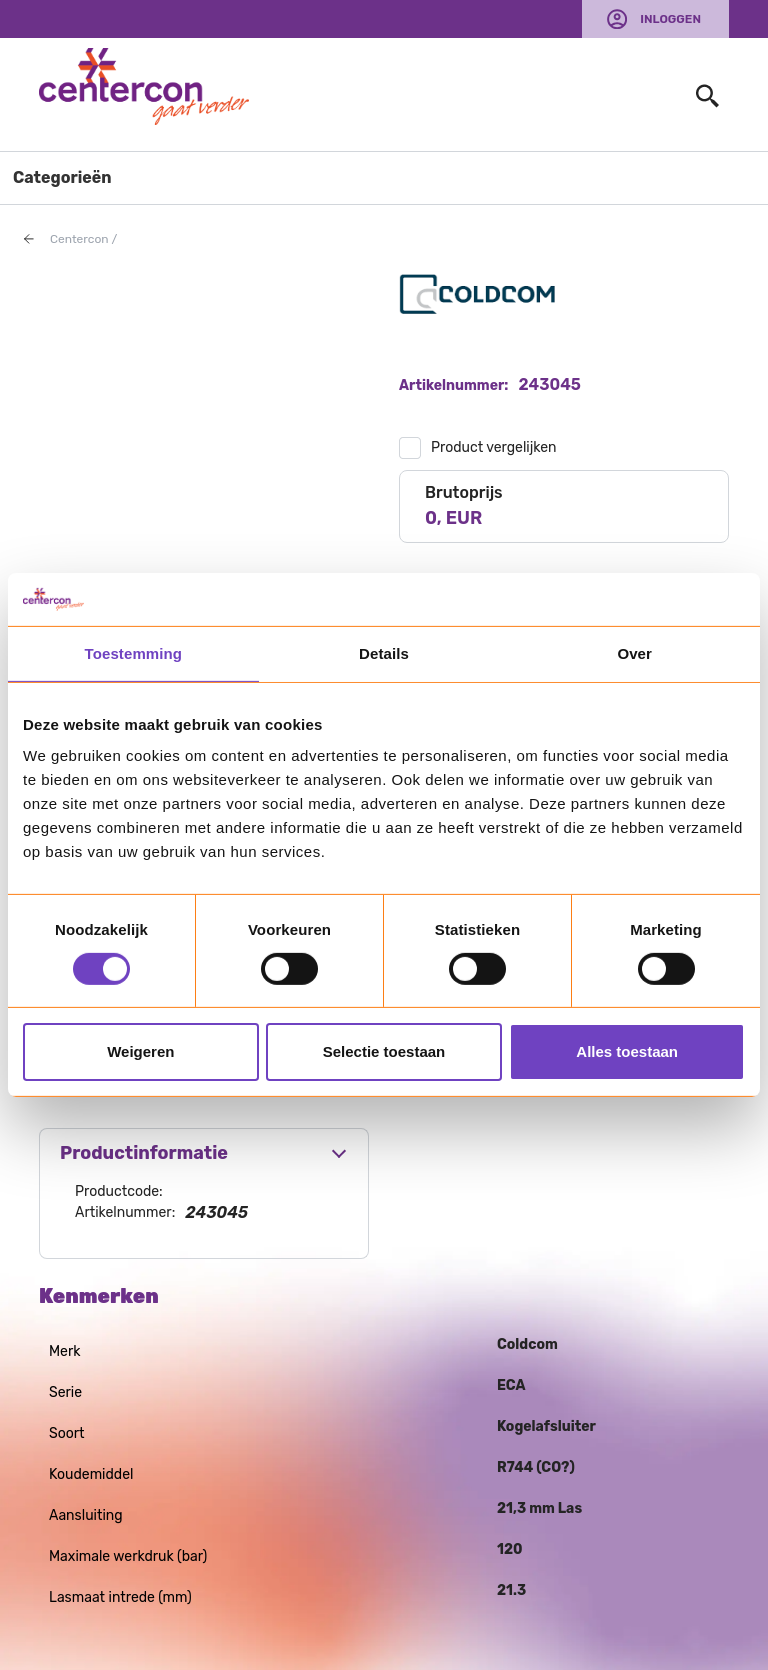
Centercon (79, 239)
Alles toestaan (627, 1051)
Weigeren (140, 1051)
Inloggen (670, 19)
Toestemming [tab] (134, 652)
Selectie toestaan (384, 1051)
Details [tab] (384, 652)
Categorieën (62, 177)
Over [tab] (634, 652)
